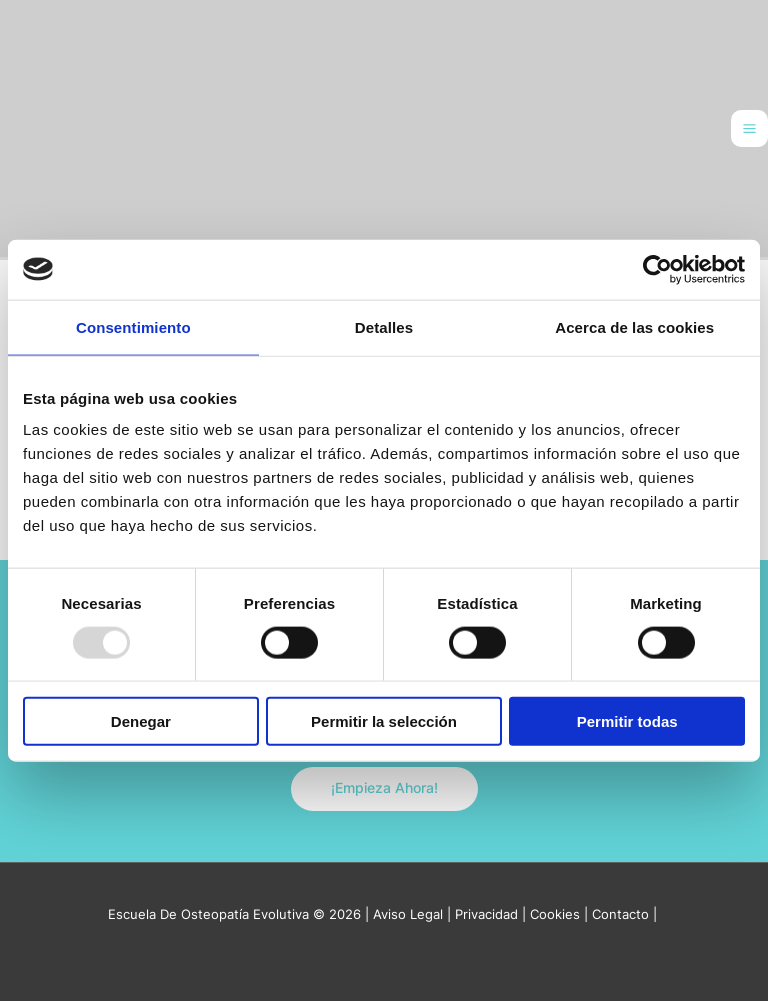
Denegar (141, 721)
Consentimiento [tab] (133, 326)
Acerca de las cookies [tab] (634, 326)
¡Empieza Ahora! (384, 788)
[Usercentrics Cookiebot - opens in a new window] (657, 269)
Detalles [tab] (384, 326)
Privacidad (486, 914)
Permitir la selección (384, 721)
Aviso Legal (408, 914)
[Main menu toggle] (749, 128)
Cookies (555, 914)
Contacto (620, 914)
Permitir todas (627, 721)
